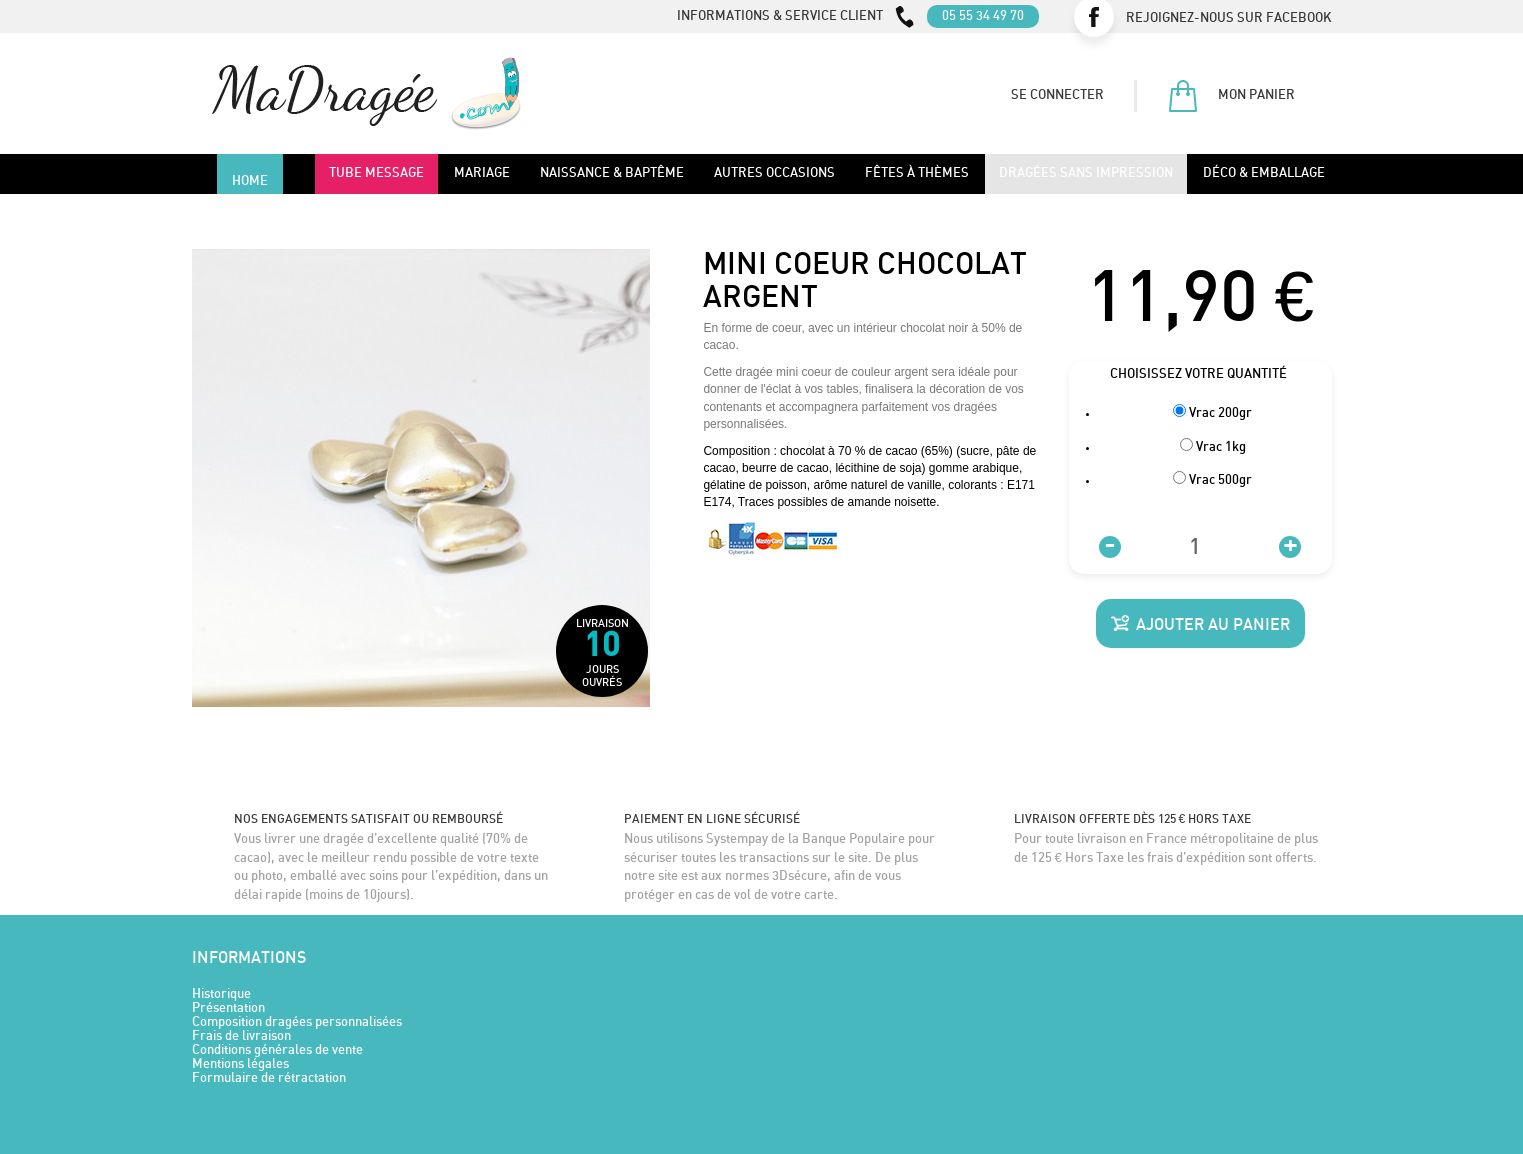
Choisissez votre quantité (1200, 374)
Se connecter (1057, 95)
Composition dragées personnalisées (297, 1022)
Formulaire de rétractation (269, 1078)
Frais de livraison (241, 1036)
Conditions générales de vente (277, 1050)
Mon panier (1231, 96)
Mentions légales (240, 1064)
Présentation (228, 1008)
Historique (221, 994)
